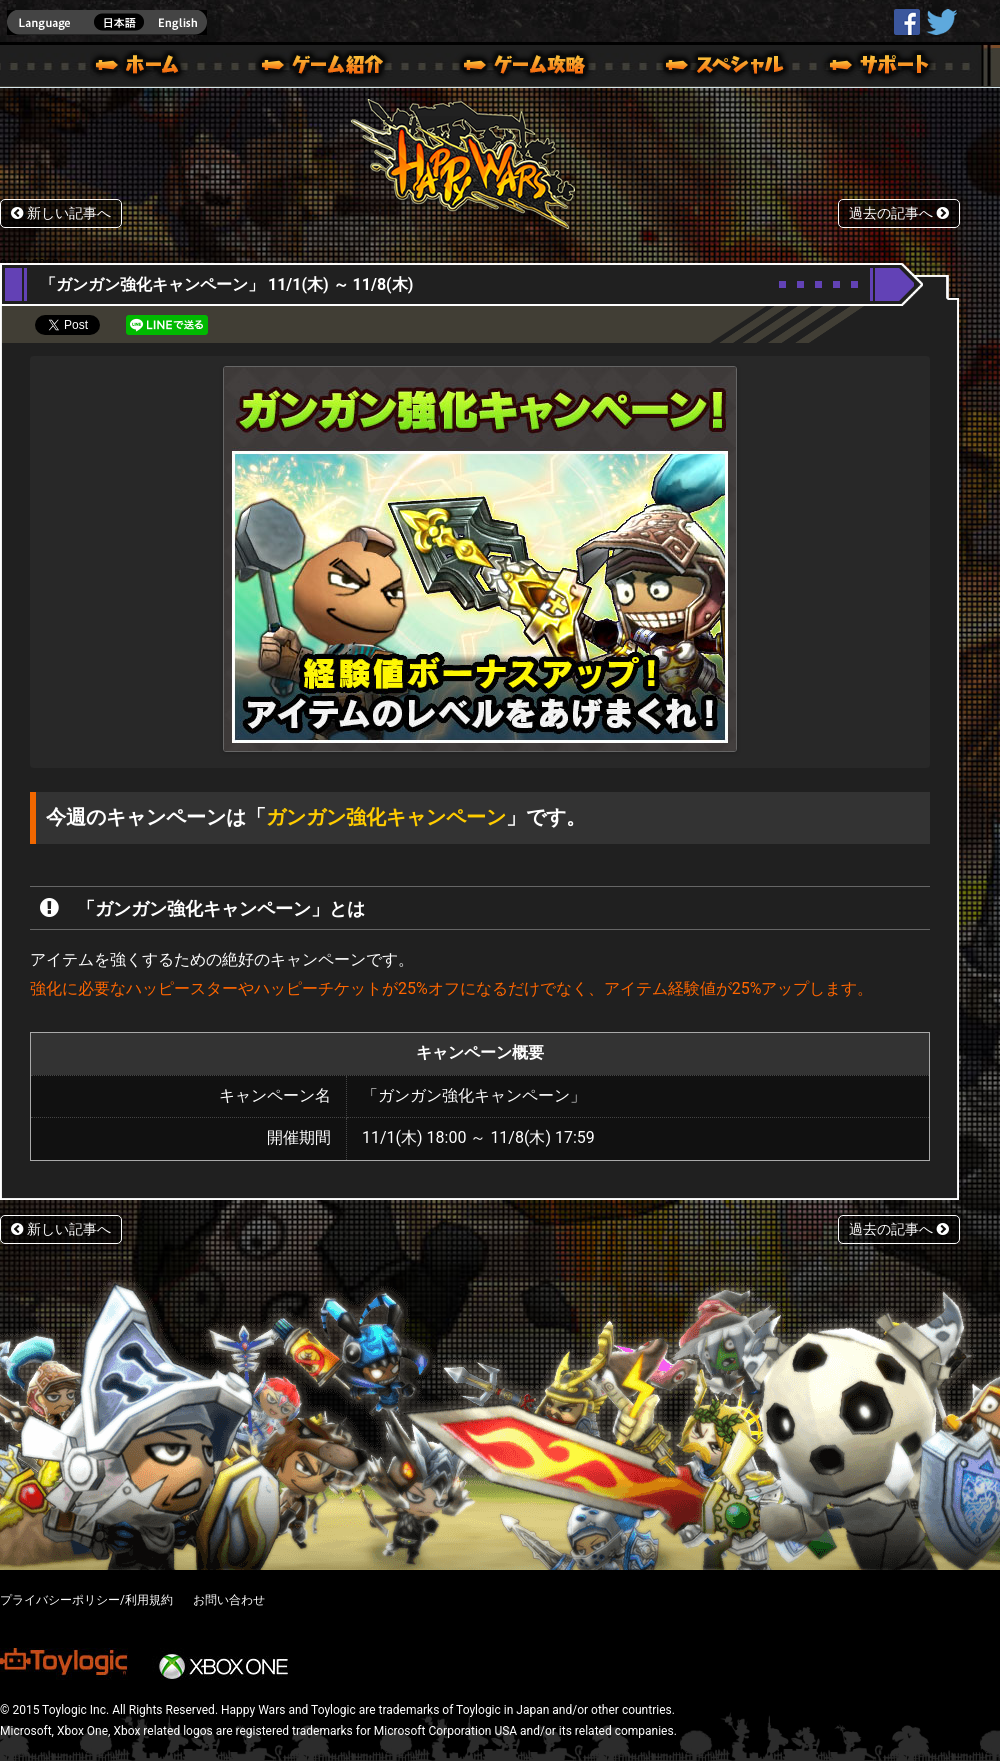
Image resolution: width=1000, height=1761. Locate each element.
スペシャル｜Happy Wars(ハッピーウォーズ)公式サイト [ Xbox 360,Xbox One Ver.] (697, 68)
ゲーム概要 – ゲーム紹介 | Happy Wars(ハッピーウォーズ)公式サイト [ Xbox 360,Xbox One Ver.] (329, 68)
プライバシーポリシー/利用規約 (86, 1600)
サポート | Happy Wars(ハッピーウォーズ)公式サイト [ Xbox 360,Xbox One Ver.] (881, 68)
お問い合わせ (229, 1600)
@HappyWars (941, 22)
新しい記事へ (61, 213)
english (107, 22)
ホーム (145, 68)
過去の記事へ (899, 213)
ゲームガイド (513, 68)
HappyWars (907, 22)
